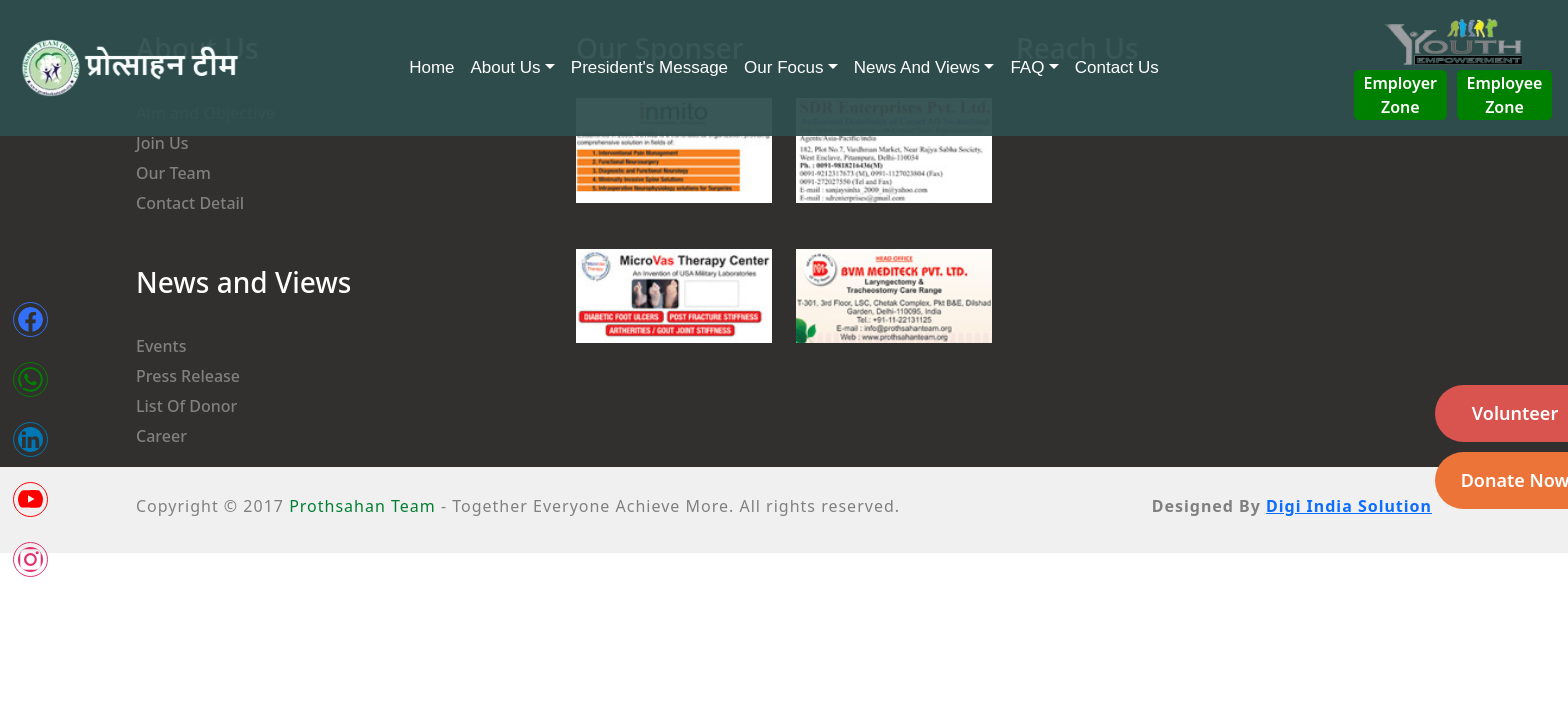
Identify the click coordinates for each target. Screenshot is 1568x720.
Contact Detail (190, 203)
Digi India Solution (1349, 506)
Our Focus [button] (783, 67)
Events (161, 346)
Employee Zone (1505, 95)
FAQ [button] (1027, 67)
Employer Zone (1400, 95)
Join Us (162, 143)
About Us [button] (506, 67)
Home (431, 67)
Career (161, 436)
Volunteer (1515, 413)
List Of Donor (186, 406)
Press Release (188, 376)
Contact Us (1117, 67)
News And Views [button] (917, 67)
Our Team (173, 173)
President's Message (649, 67)
